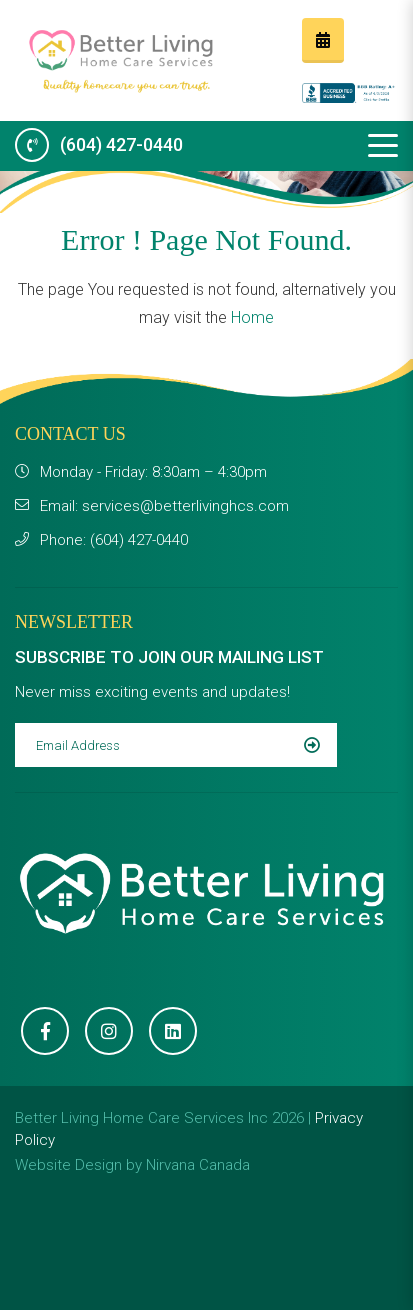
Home (252, 317)
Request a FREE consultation (323, 40)
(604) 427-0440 (121, 144)
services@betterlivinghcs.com (185, 506)
